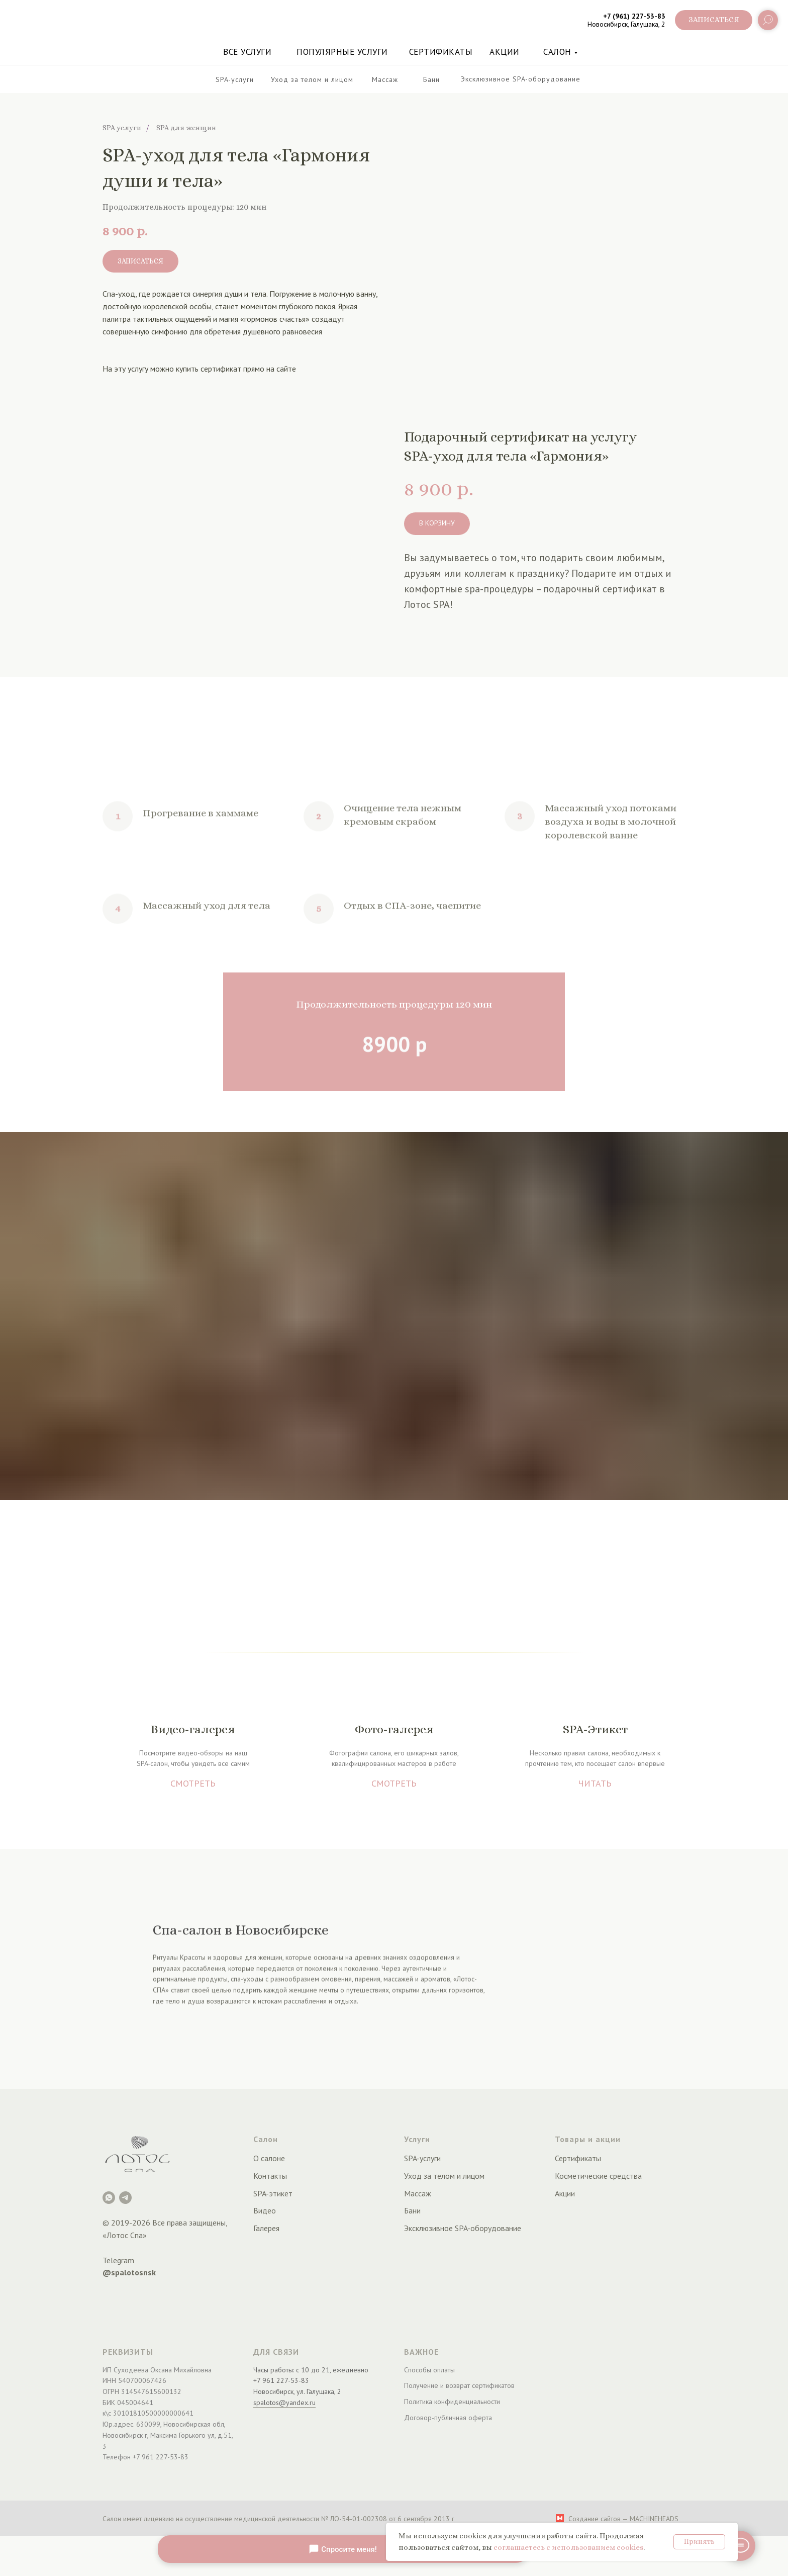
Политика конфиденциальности (452, 2401)
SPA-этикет (272, 2193)
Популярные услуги (342, 51)
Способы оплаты (429, 2369)
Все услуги (247, 51)
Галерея (266, 2228)
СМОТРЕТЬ (193, 1783)
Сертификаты (441, 51)
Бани (412, 2210)
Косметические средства (598, 2176)
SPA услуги (122, 128)
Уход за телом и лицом (444, 2176)
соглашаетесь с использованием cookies (568, 2547)
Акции (565, 2193)
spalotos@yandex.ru (284, 2402)
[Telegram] (125, 2197)
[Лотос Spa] (109, 2197)
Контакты (270, 2176)
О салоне (269, 2158)
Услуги (417, 2139)
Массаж (417, 2193)
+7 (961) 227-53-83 (634, 16)
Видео (264, 2210)
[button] (713, 20)
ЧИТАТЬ (595, 1783)
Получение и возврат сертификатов (459, 2385)
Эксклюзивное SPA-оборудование (462, 2228)
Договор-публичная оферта (448, 2417)
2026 (141, 2222)
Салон (557, 51)
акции (504, 51)
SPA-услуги (422, 2158)
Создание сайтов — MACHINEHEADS (623, 2518)
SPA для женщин (186, 128)
